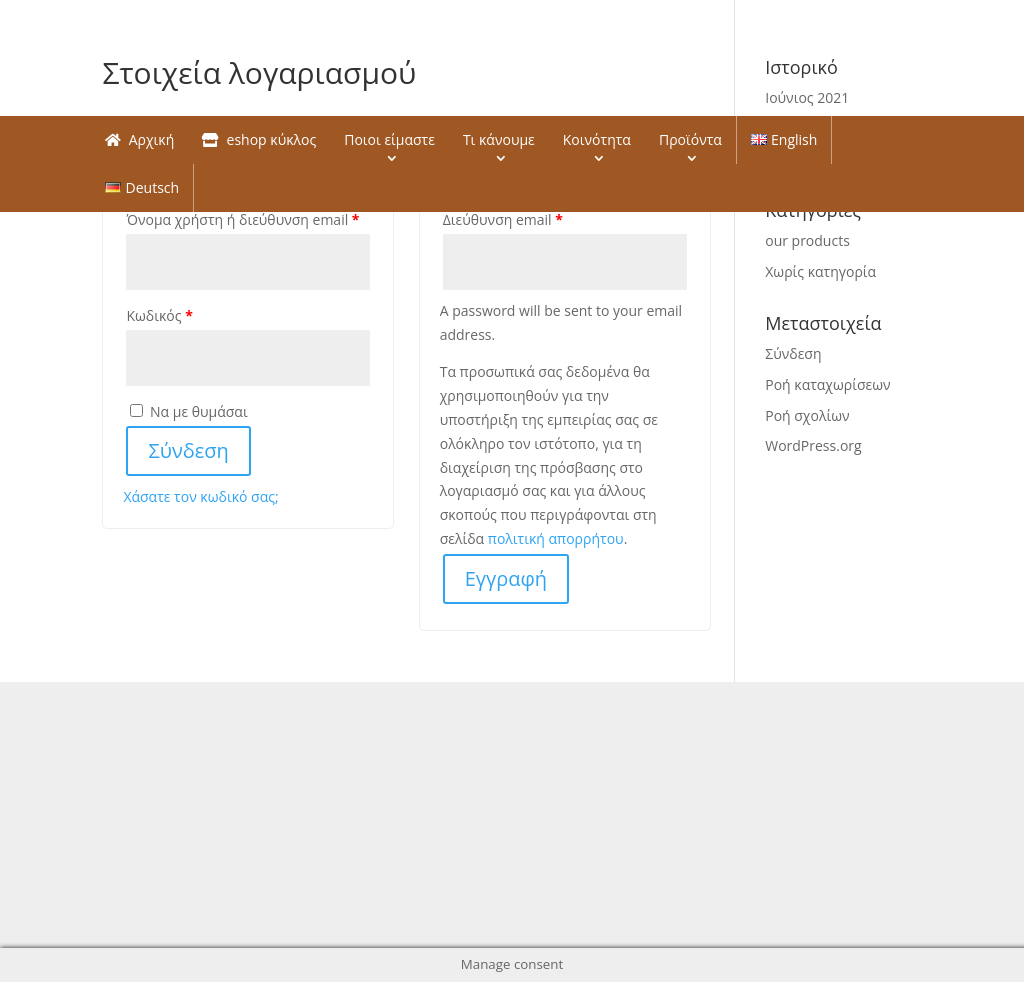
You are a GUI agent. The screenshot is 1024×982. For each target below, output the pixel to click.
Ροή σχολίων (807, 415)
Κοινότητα (597, 139)
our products (807, 240)
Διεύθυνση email (503, 219)
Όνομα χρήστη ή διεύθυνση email (242, 219)
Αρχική (139, 139)
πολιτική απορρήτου (556, 538)
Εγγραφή (506, 578)
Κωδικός (159, 315)
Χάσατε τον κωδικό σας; (200, 496)
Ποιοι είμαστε (389, 139)
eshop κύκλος (259, 139)
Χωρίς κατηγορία (820, 271)
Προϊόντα (690, 139)
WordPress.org (813, 445)
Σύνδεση (188, 450)
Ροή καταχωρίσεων (827, 384)
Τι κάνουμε (499, 139)
